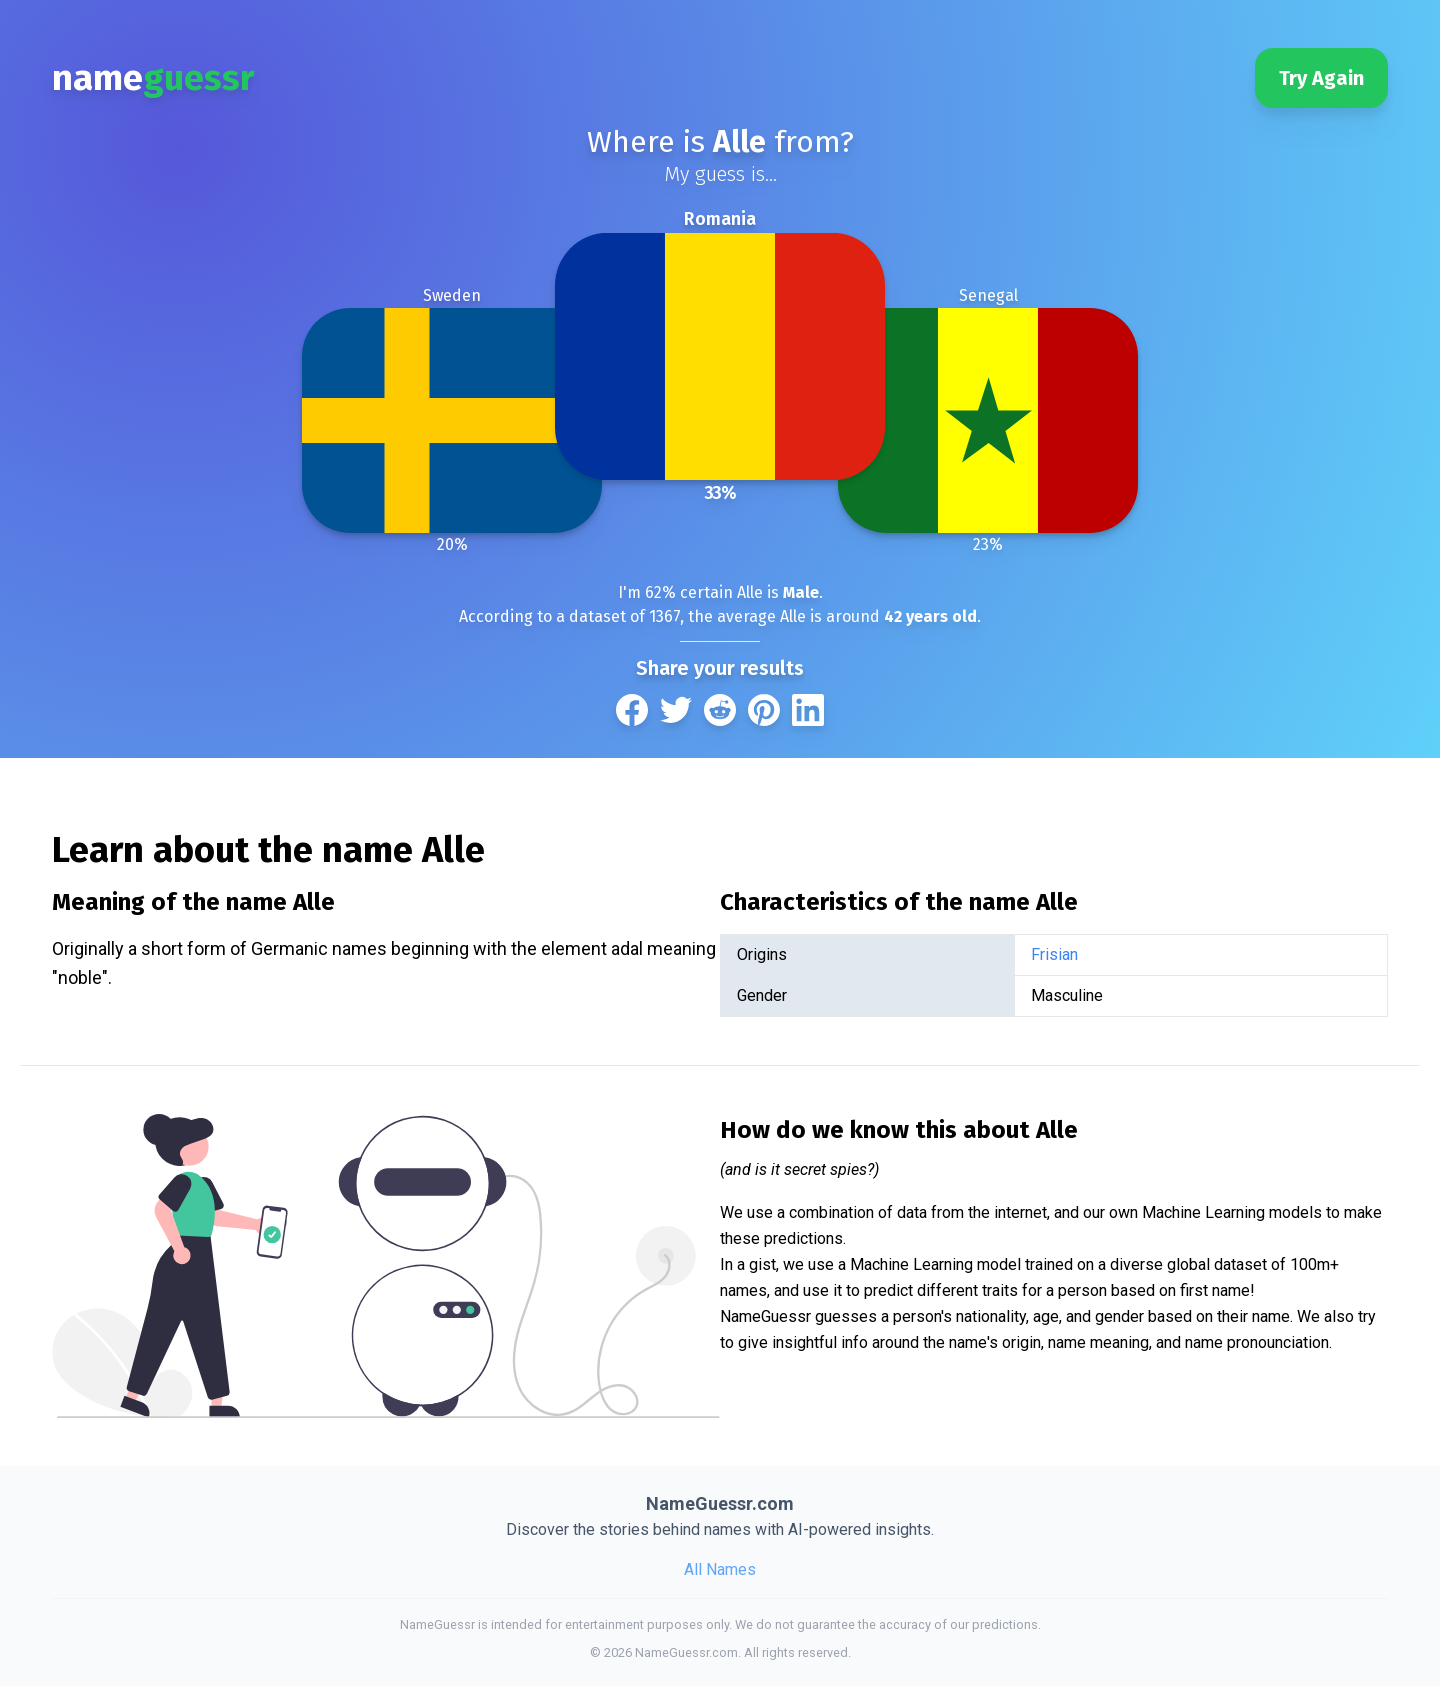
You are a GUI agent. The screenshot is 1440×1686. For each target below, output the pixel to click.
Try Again (1321, 78)
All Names (720, 1569)
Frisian (1054, 954)
